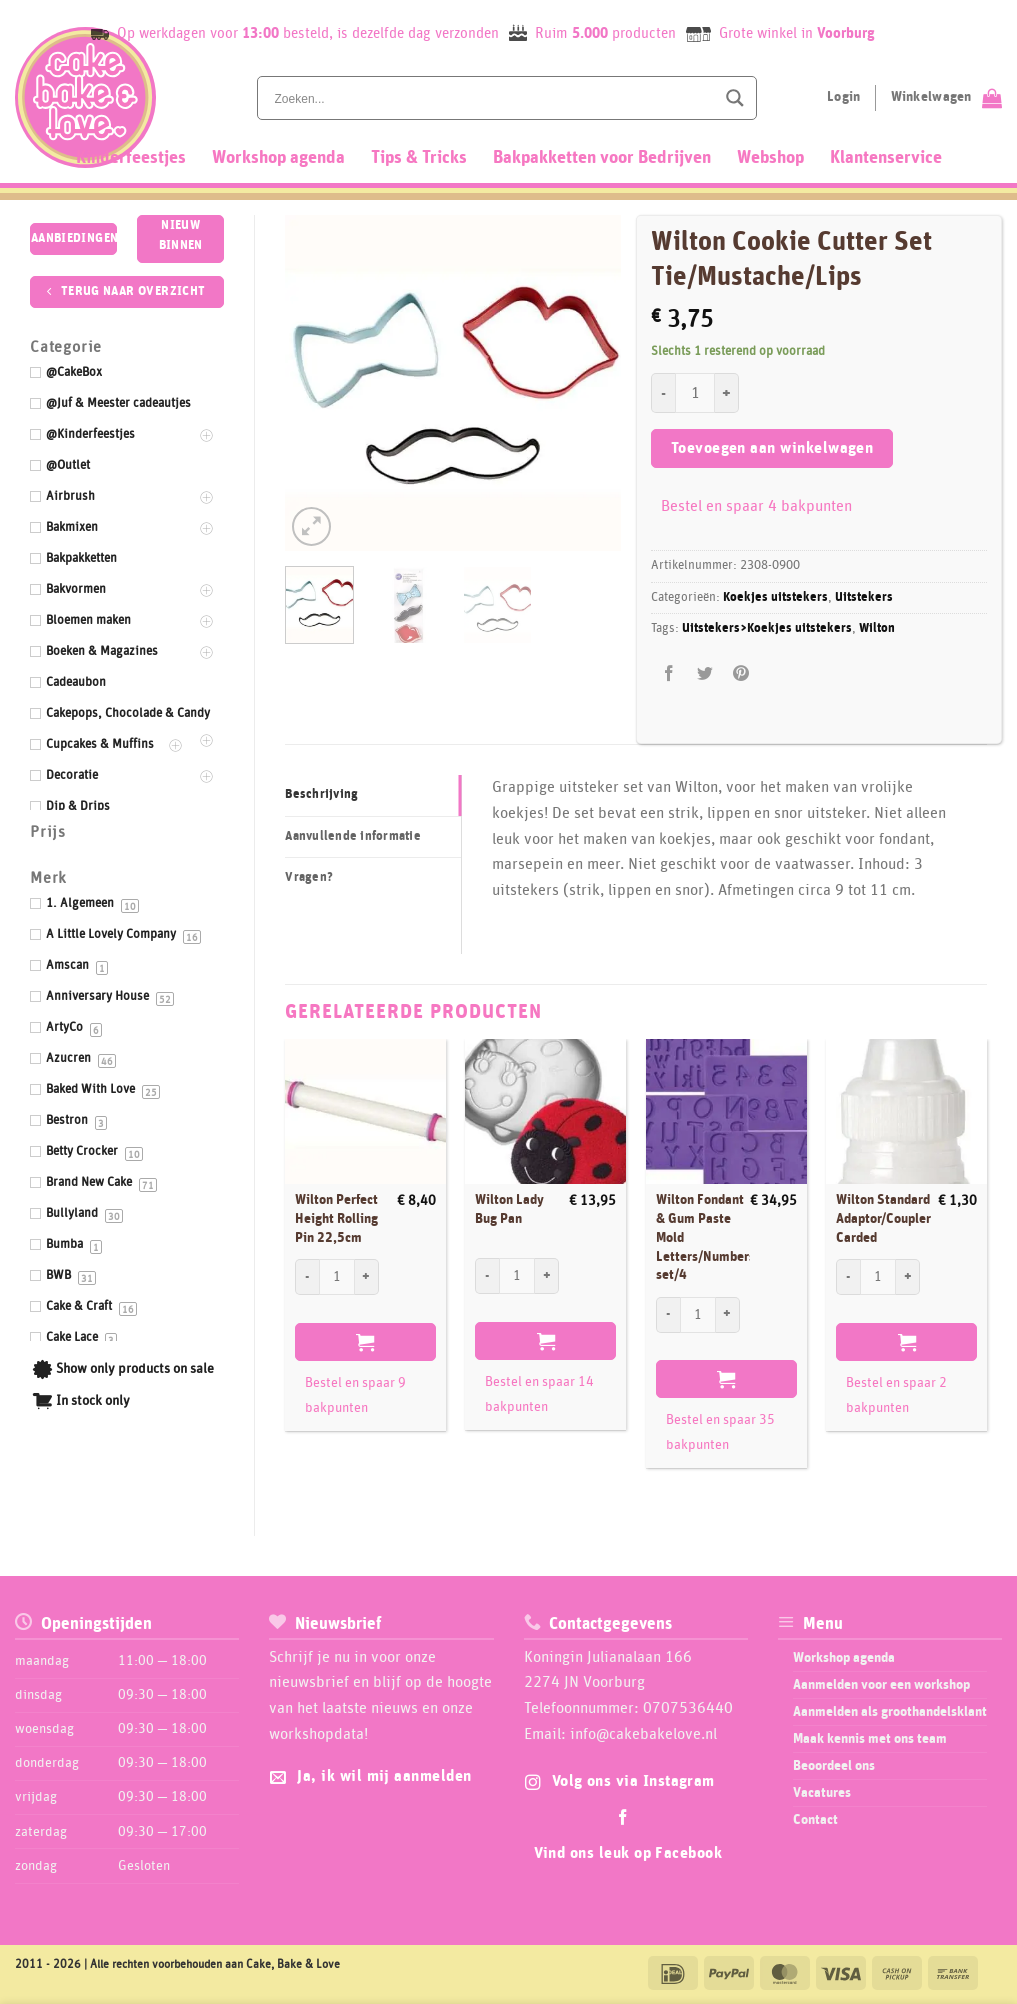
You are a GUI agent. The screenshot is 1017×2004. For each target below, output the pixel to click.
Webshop (770, 158)
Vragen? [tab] (309, 877)
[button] (311, 526)
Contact (815, 1820)
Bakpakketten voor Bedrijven (602, 158)
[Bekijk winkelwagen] (946, 98)
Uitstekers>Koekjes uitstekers (767, 628)
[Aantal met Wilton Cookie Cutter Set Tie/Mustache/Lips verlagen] (663, 393)
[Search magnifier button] (735, 98)
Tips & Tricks (419, 158)
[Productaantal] (695, 393)
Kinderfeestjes (131, 158)
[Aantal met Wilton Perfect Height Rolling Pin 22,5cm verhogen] (367, 1277)
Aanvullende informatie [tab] (353, 836)
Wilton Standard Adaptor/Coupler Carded (883, 1218)
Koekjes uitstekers (775, 597)
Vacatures (822, 1793)
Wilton (877, 628)
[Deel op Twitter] (705, 673)
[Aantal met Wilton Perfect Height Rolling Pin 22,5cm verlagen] (307, 1277)
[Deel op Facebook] (669, 673)
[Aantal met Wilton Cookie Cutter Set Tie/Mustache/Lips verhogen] (727, 393)
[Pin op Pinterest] (741, 673)
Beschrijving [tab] (321, 794)
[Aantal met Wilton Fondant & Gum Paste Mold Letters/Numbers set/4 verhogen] (728, 1315)
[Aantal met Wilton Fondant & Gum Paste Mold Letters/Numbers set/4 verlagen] (668, 1315)
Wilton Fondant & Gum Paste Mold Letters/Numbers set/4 (705, 1237)
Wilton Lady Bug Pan (509, 1209)
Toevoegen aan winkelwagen (772, 448)
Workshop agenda (278, 158)
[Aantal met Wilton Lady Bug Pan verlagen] (487, 1276)
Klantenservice (886, 158)
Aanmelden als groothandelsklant (890, 1712)
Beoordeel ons (834, 1766)
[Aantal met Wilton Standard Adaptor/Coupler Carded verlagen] (848, 1277)
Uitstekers (864, 597)
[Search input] (493, 98)
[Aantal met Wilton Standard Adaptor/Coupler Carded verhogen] (908, 1277)
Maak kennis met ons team (870, 1739)
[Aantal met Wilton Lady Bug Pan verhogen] (547, 1276)
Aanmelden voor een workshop (881, 1685)
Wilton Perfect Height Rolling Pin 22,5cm (336, 1218)
